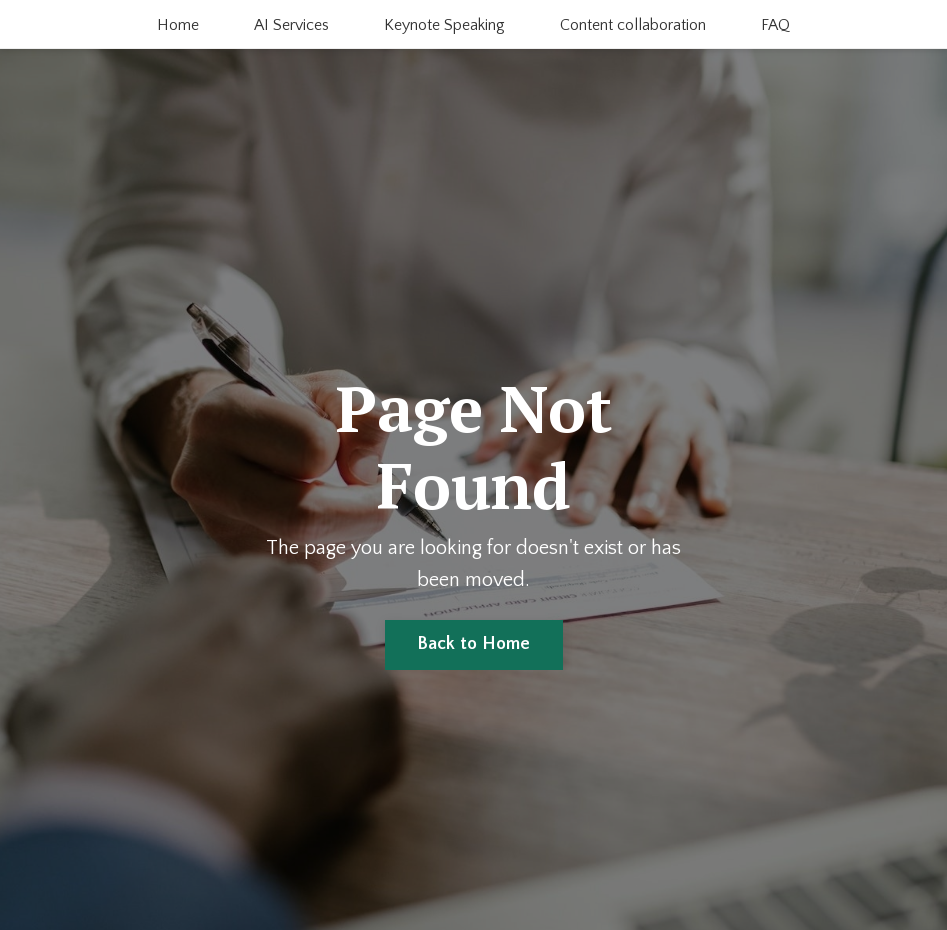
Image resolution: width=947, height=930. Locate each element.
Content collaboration (633, 25)
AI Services (291, 25)
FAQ (775, 25)
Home (178, 25)
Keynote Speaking (444, 25)
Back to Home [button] (474, 644)
